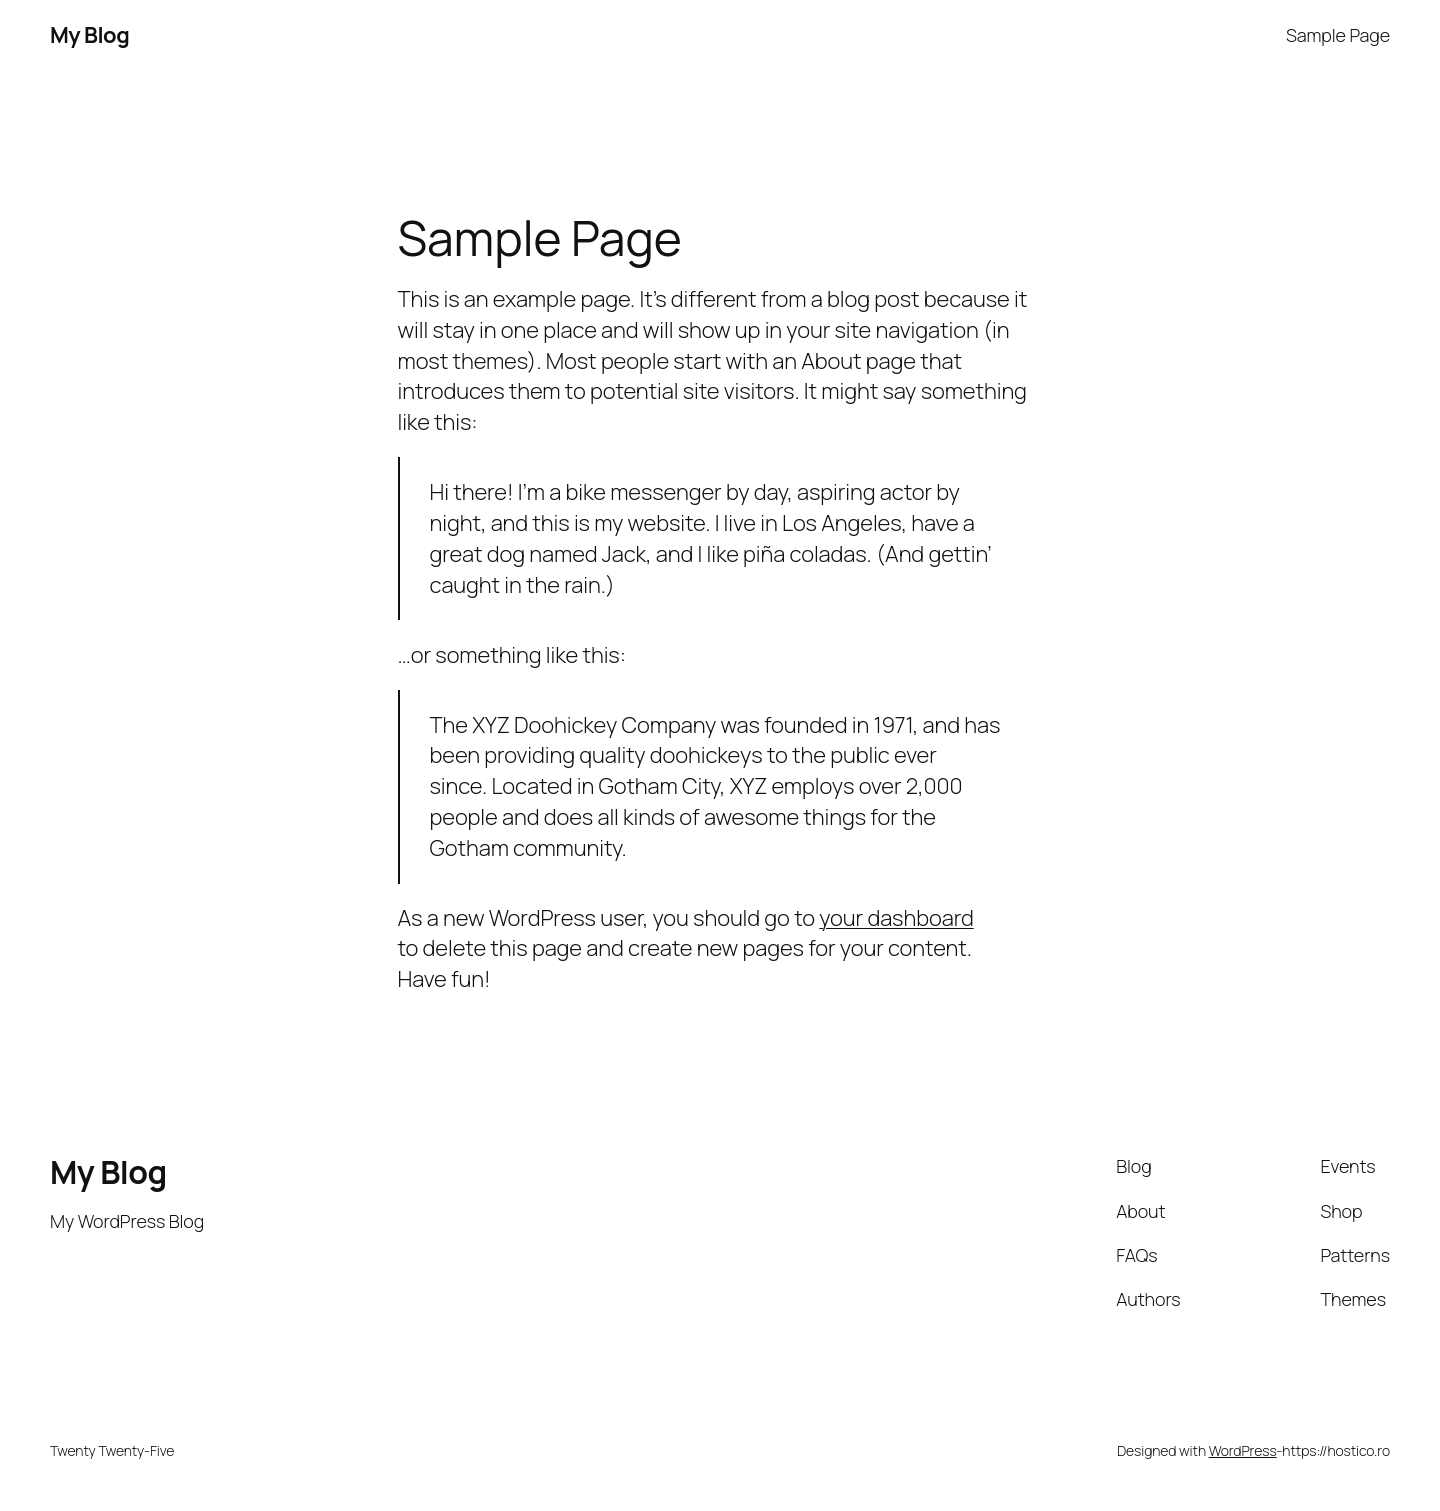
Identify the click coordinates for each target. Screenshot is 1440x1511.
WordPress (1243, 1450)
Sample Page (1338, 35)
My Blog (89, 35)
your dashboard (896, 918)
